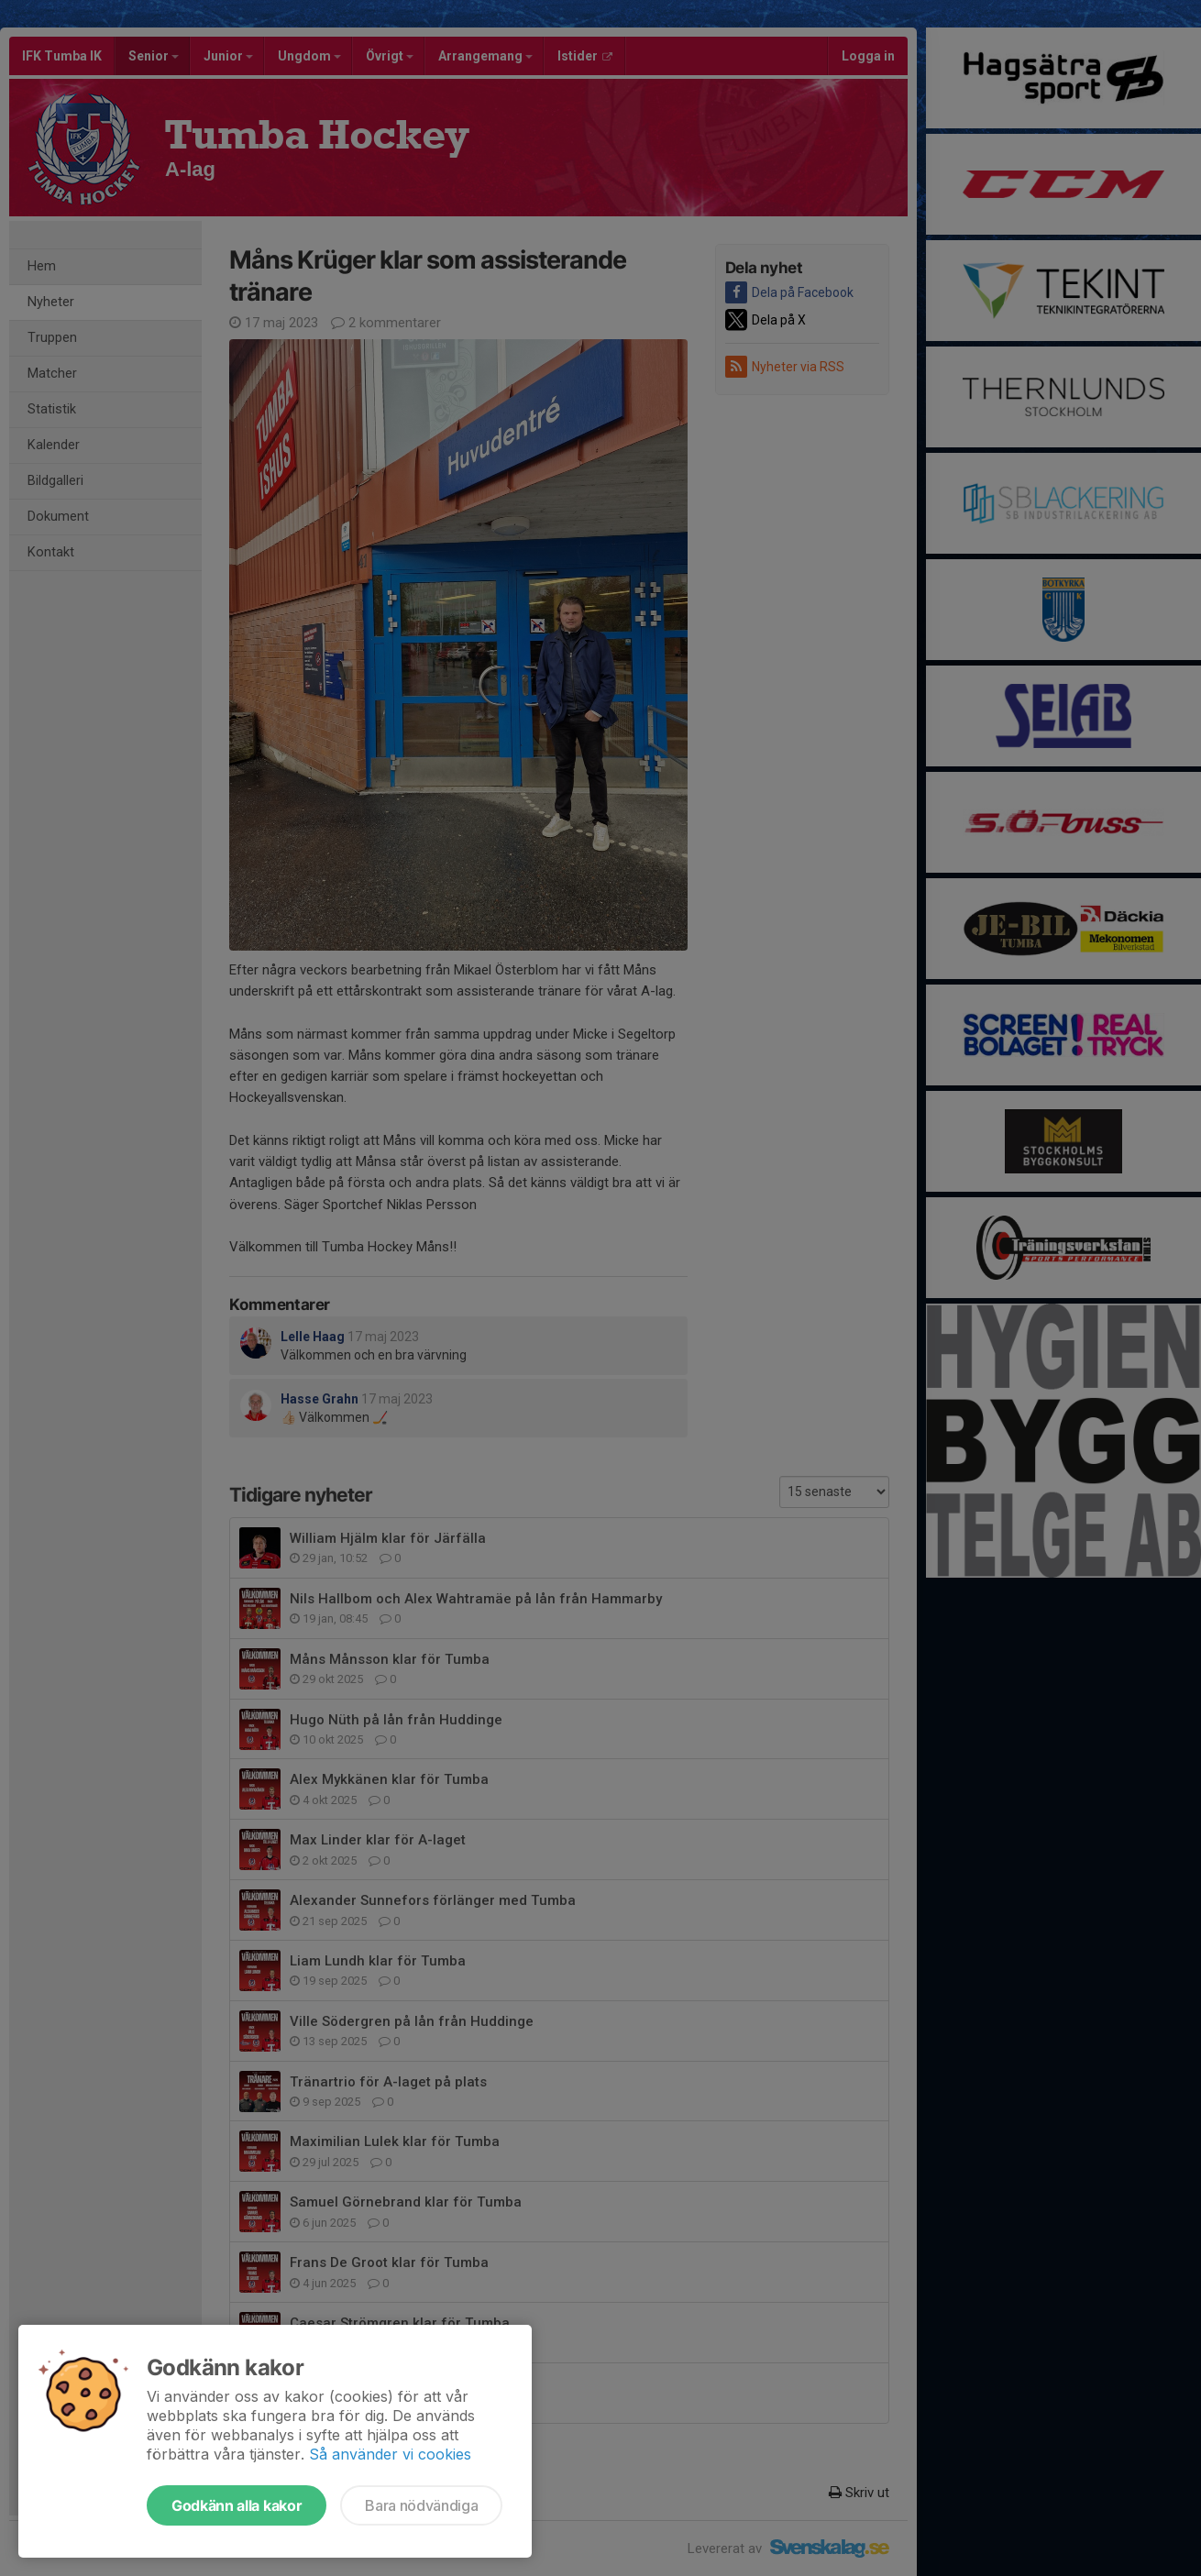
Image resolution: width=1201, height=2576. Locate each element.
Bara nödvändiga (421, 2505)
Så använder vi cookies (390, 2454)
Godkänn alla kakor (236, 2505)
